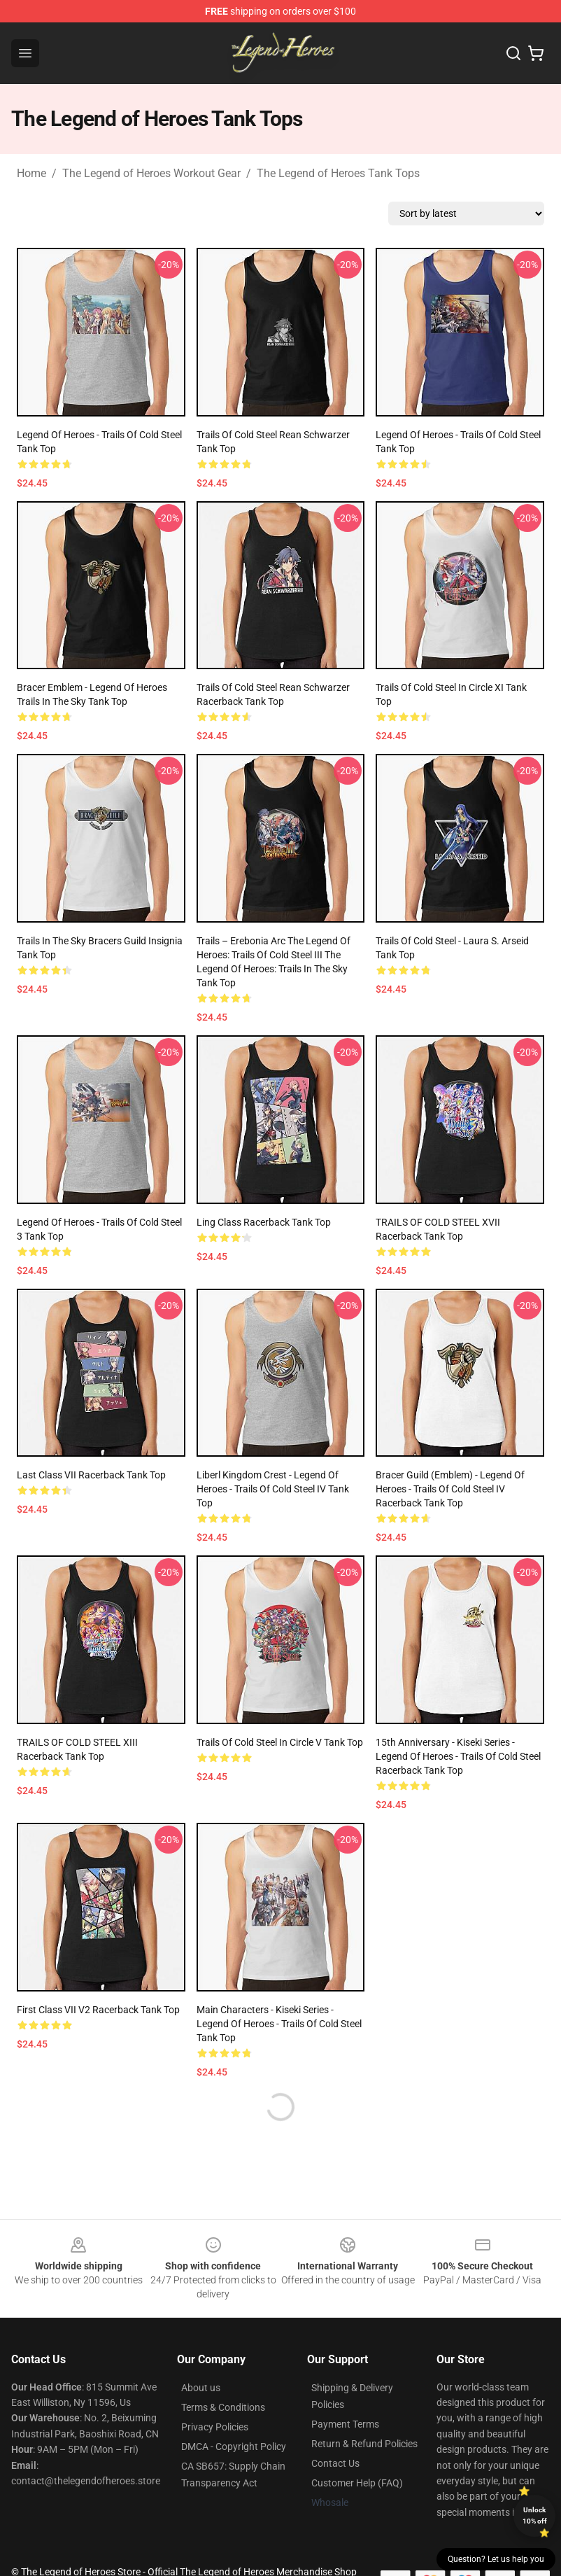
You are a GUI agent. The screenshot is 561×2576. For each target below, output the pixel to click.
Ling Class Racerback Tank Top (264, 1222)
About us (200, 2387)
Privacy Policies (214, 2426)
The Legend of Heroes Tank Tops (338, 173)
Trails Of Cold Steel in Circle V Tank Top (280, 1742)
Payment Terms (345, 2424)
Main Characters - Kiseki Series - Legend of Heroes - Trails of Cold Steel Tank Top (279, 2023)
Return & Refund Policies (364, 2443)
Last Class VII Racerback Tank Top (91, 1474)
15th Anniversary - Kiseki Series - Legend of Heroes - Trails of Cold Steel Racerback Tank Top (458, 1756)
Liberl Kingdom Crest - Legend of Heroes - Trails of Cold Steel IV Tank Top (273, 1488)
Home (31, 173)
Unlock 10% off (535, 2515)
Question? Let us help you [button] (496, 2559)
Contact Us (335, 2463)
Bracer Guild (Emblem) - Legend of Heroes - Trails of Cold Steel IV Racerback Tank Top (450, 1488)
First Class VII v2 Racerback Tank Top (98, 2009)
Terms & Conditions (223, 2407)
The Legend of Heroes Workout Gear (151, 173)
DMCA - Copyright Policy (233, 2446)
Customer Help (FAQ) (357, 2482)
